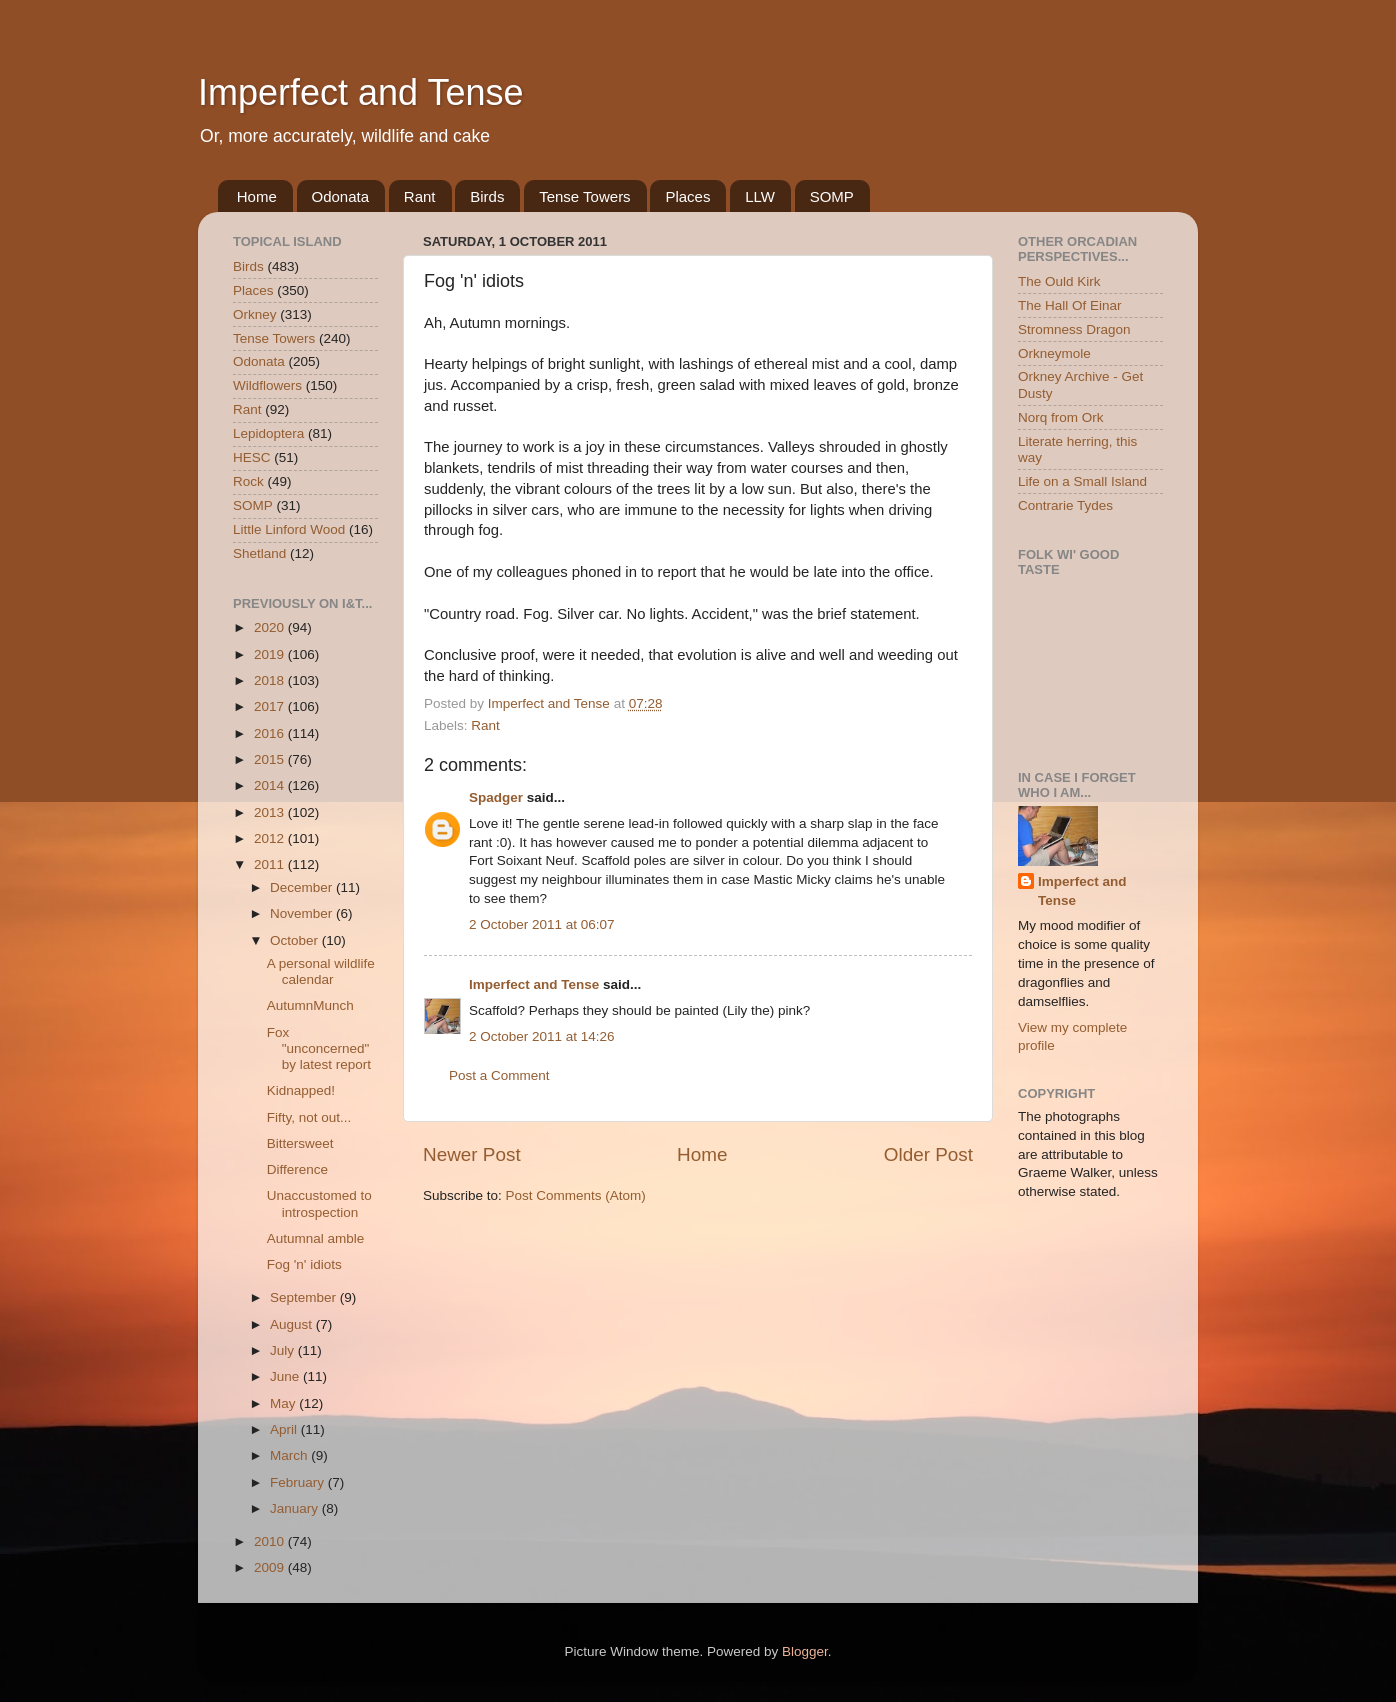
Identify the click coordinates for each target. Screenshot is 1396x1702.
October (296, 940)
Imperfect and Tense (361, 92)
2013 (271, 812)
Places (687, 196)
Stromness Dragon (1074, 329)
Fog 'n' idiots (304, 1264)
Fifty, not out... (309, 1117)
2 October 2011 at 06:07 (542, 924)
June (286, 1376)
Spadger (496, 797)
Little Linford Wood (289, 529)
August (293, 1324)
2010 (271, 1541)
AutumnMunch (310, 1005)
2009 (271, 1567)
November (303, 913)
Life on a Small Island (1082, 481)
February (299, 1482)
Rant (420, 196)
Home (257, 196)
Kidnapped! (301, 1090)
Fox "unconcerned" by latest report (319, 1048)
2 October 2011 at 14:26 (542, 1036)
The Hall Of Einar (1070, 305)
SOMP (832, 196)
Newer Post (472, 1154)
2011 (271, 864)
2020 (271, 627)
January (296, 1508)
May (284, 1403)
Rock (248, 481)
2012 (271, 838)
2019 (271, 654)
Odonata (341, 196)
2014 (271, 785)
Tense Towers (584, 196)
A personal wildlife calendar (321, 971)
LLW (760, 196)
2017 (271, 706)
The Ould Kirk (1059, 281)
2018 (271, 680)
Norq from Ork (1061, 417)
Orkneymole (1054, 353)
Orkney (255, 314)
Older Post (928, 1154)
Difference (297, 1169)
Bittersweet (300, 1143)
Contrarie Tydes (1065, 505)
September (305, 1297)
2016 (271, 733)
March (290, 1455)
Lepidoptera (268, 433)
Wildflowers (267, 385)
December (303, 887)
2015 (271, 759)
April (285, 1429)
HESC (252, 457)
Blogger (805, 1651)
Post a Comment (499, 1075)
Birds (487, 196)
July (284, 1350)
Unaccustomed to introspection (319, 1203)
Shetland (259, 553)
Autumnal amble (316, 1238)
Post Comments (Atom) (576, 1195)
